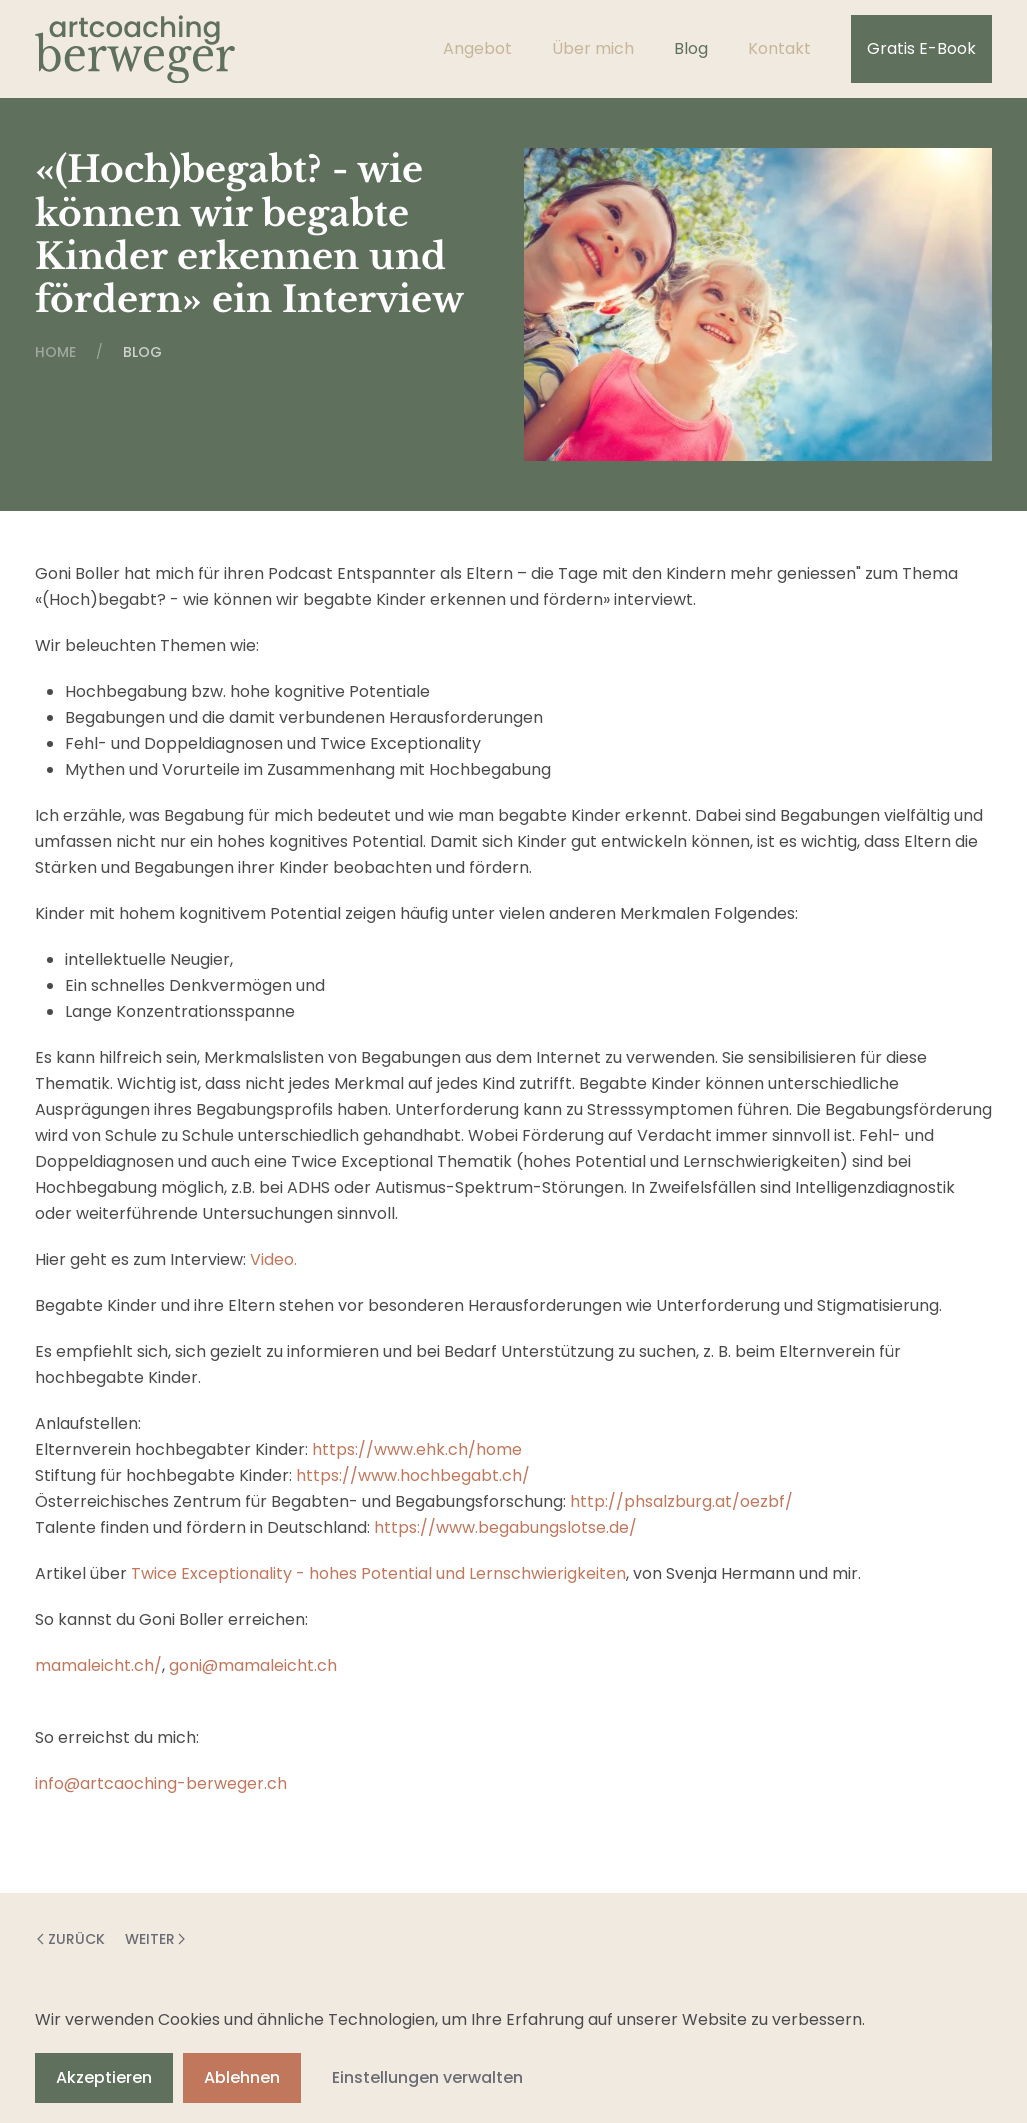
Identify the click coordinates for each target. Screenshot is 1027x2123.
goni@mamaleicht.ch (253, 1665)
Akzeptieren (104, 2077)
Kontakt (779, 48)
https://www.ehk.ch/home (417, 1449)
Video (272, 1259)
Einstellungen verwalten (427, 2077)
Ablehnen (242, 2077)
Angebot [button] (477, 48)
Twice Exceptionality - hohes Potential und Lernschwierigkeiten (378, 1573)
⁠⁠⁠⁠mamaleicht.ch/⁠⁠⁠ (98, 1665)
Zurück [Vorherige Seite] (71, 1939)
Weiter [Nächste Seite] (155, 1939)
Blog (691, 48)
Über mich (593, 48)
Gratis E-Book (921, 48)
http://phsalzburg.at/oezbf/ (681, 1501)
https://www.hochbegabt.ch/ (413, 1475)
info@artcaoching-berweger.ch (161, 1783)
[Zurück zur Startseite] (135, 49)
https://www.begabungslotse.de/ (505, 1527)
